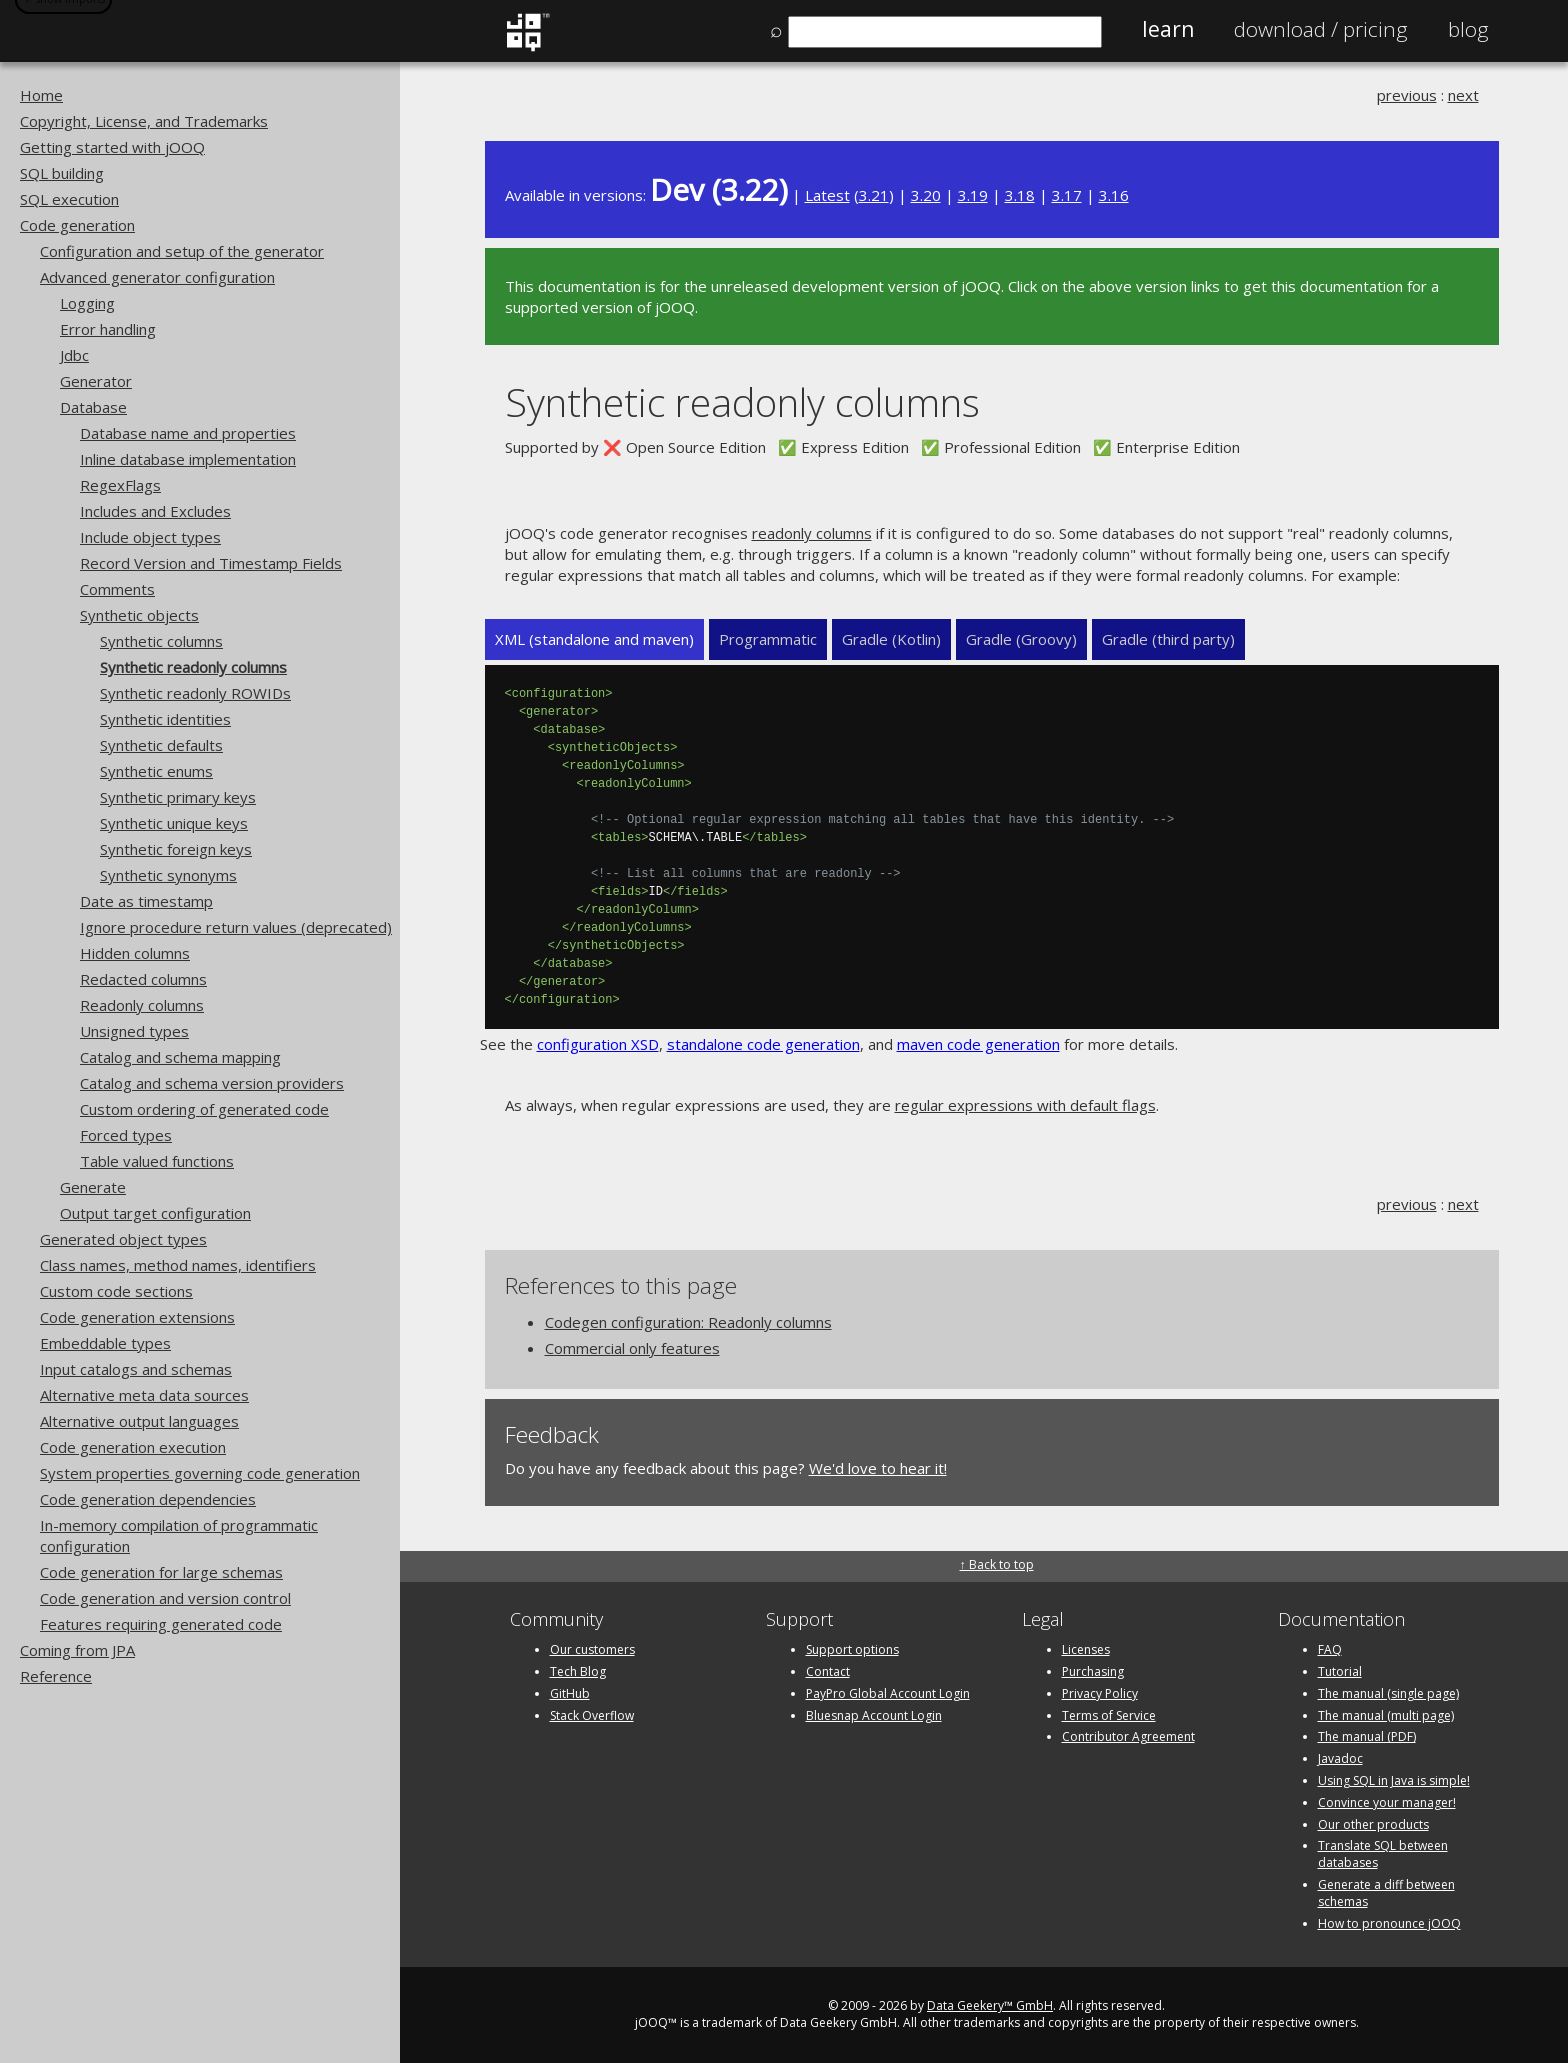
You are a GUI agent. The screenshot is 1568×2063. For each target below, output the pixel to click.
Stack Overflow (592, 1715)
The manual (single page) (1388, 1693)
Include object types (150, 537)
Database (93, 407)
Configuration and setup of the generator (182, 251)
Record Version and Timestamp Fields (211, 563)
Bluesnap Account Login (874, 1715)
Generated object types (123, 1239)
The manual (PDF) (1367, 1736)
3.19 (973, 195)
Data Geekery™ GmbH (990, 2005)
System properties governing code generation (200, 1473)
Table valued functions (157, 1161)
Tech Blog (578, 1671)
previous (1407, 95)
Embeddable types (105, 1343)
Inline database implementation (188, 459)
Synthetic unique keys (174, 823)
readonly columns (812, 533)
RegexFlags (120, 485)
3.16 (1114, 195)
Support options (852, 1649)
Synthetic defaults (161, 745)
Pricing (1321, 29)
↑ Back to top (997, 1564)
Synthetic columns (161, 641)
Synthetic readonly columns (193, 667)
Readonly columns (142, 1005)
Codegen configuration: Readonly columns (688, 1322)
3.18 (1020, 195)
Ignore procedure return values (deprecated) (236, 927)
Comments (117, 589)
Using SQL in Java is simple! (1394, 1780)
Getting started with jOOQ (112, 147)
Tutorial (1340, 1671)
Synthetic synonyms (168, 875)
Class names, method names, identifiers (178, 1265)
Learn (1168, 29)
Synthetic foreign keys (176, 849)
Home (41, 95)
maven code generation (978, 1044)
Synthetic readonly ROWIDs (195, 693)
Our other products (1373, 1824)
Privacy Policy (1100, 1693)
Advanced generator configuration (157, 277)
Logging (87, 303)
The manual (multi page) (1386, 1715)
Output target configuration (155, 1213)
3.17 (1067, 195)
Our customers (592, 1649)
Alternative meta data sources (144, 1395)
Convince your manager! (1387, 1802)
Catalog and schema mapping (180, 1057)
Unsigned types (134, 1031)
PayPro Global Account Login (888, 1693)
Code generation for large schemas (161, 1572)
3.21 (874, 195)
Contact (828, 1671)
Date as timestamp (146, 901)
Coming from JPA (77, 1650)
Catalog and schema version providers (212, 1083)
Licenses (1086, 1649)
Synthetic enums (156, 771)
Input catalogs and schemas (136, 1369)
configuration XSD (598, 1044)
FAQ (1330, 1649)
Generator (96, 381)
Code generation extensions (137, 1317)
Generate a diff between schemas (1386, 1893)
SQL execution (69, 199)
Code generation (77, 225)
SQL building (62, 173)
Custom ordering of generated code (204, 1109)
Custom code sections (116, 1291)
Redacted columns (143, 979)
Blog (1468, 29)
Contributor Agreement (1128, 1736)
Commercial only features (632, 1348)
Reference (56, 1676)
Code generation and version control (165, 1598)
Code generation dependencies (148, 1499)
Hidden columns (135, 953)
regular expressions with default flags (1025, 1105)
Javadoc (1340, 1758)
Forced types (126, 1135)
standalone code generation (763, 1044)
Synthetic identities (165, 719)
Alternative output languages (139, 1421)
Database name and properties (188, 433)
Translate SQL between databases (1383, 1854)
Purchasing (1093, 1671)
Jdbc (74, 355)
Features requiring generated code (161, 1624)
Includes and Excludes (155, 511)
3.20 (926, 195)
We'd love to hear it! (878, 1468)
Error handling (108, 329)
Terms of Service (1109, 1715)
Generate (93, 1187)
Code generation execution (133, 1447)
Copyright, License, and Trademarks (144, 121)
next (1463, 95)
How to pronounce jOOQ (1389, 1923)
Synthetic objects (139, 615)
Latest (827, 195)
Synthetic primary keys (178, 797)
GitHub (570, 1693)
